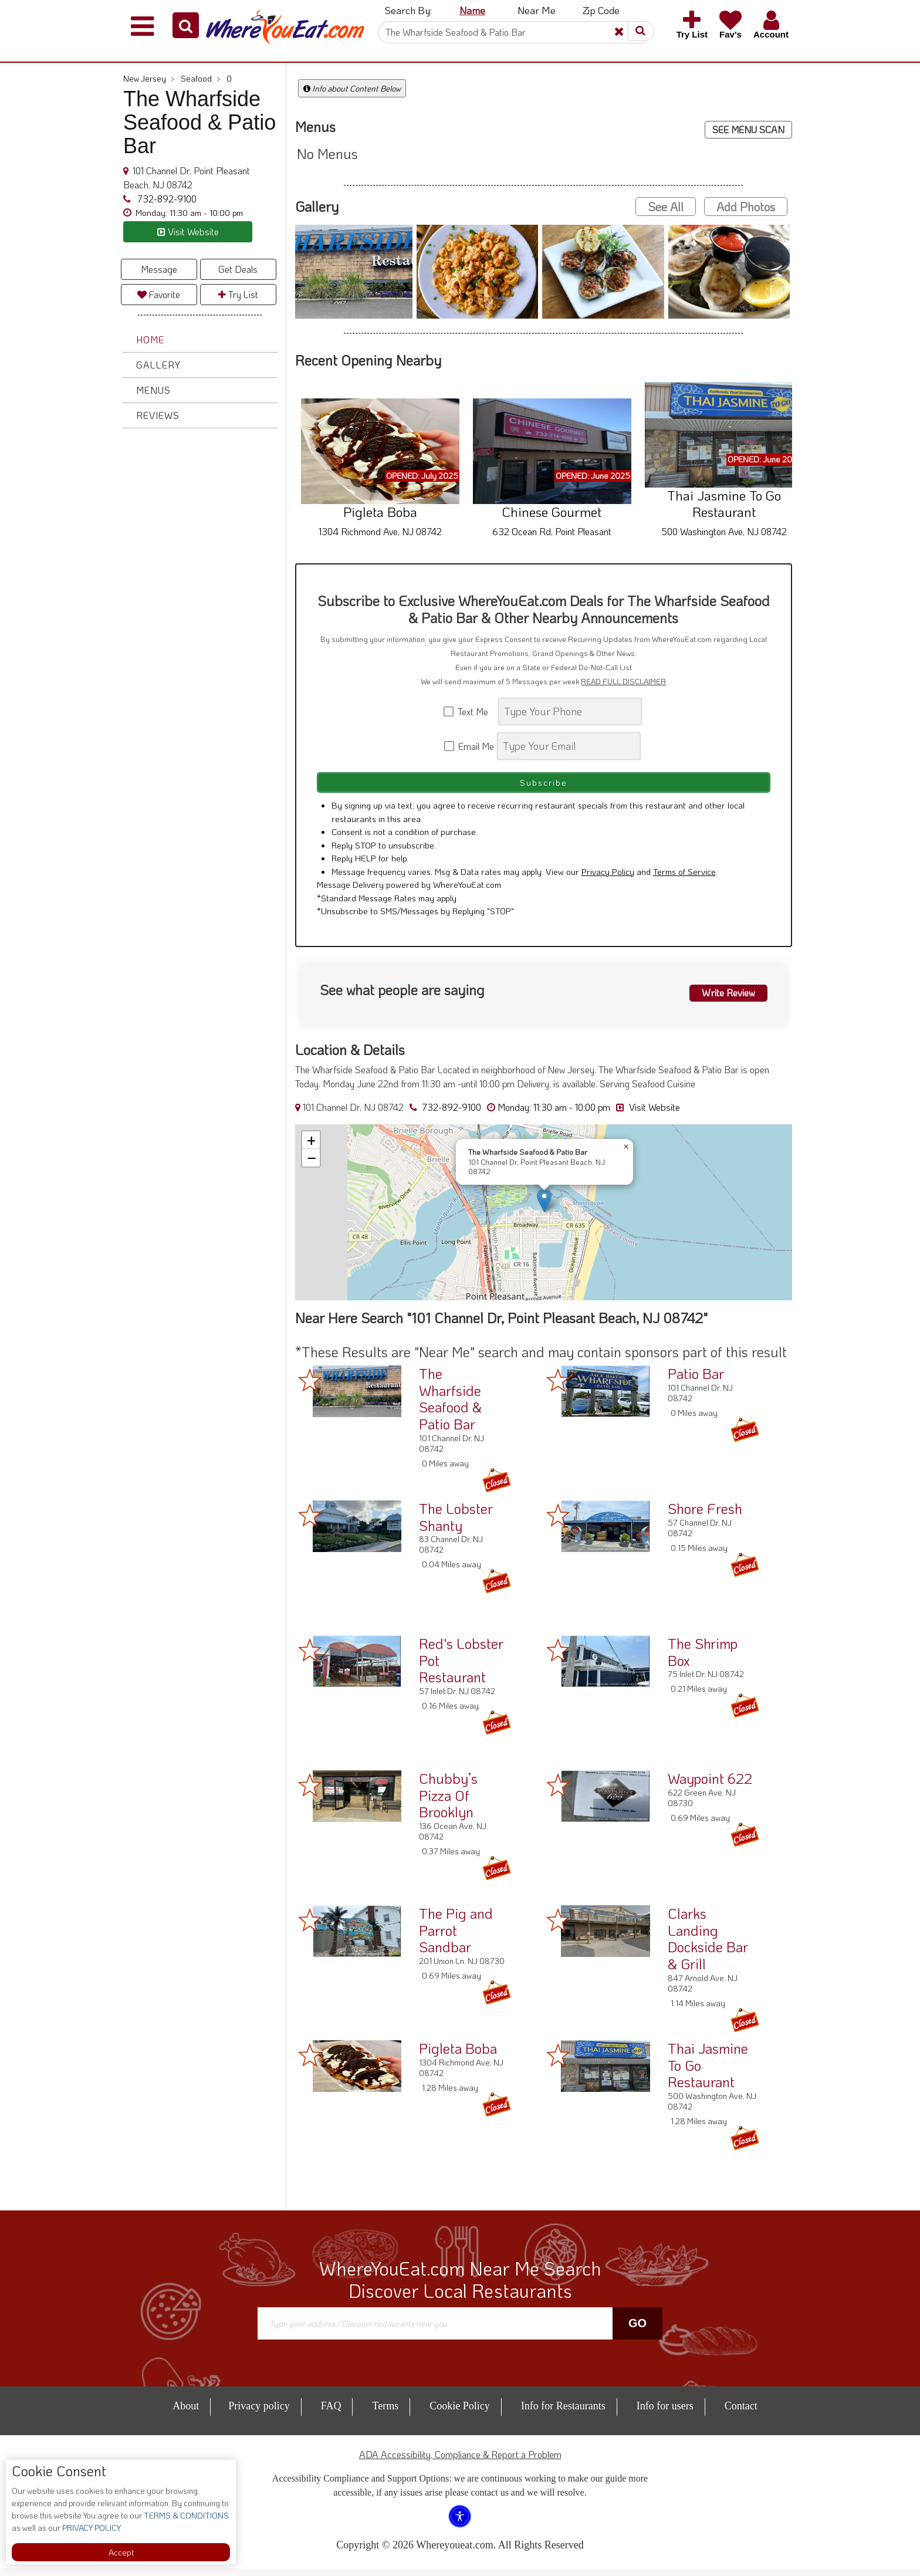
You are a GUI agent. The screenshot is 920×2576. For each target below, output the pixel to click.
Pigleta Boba (458, 2056)
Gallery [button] (158, 365)
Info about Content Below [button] (352, 88)
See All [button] (666, 206)
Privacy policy (258, 2413)
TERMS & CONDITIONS (185, 2515)
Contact (741, 2413)
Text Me (470, 711)
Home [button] (150, 339)
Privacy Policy (607, 879)
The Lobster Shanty (456, 1524)
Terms (385, 2413)
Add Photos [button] (745, 206)
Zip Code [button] (601, 10)
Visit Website (648, 1115)
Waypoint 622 (710, 1786)
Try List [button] (238, 294)
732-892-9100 (166, 198)
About (185, 2413)
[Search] (511, 32)
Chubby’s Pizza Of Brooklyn (448, 1803)
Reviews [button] (158, 415)
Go (637, 2331)
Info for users (665, 2413)
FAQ (331, 2413)
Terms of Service (684, 879)
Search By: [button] (408, 10)
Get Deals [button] (238, 269)
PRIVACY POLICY (90, 2527)
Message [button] (159, 269)
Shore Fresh (705, 1516)
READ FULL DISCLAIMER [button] (623, 681)
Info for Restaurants (563, 2413)
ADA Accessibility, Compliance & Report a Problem (460, 2462)
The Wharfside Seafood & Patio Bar (450, 1406)
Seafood (201, 78)
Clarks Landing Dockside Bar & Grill (708, 1946)
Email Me (469, 746)
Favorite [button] (158, 294)
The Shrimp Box (703, 1659)
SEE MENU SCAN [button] (748, 129)
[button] (185, 25)
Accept (121, 2552)
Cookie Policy (459, 2413)
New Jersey (149, 78)
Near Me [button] (537, 10)
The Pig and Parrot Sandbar (456, 1938)
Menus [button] (153, 390)
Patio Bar (696, 1381)
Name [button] (472, 10)
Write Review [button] (722, 998)
